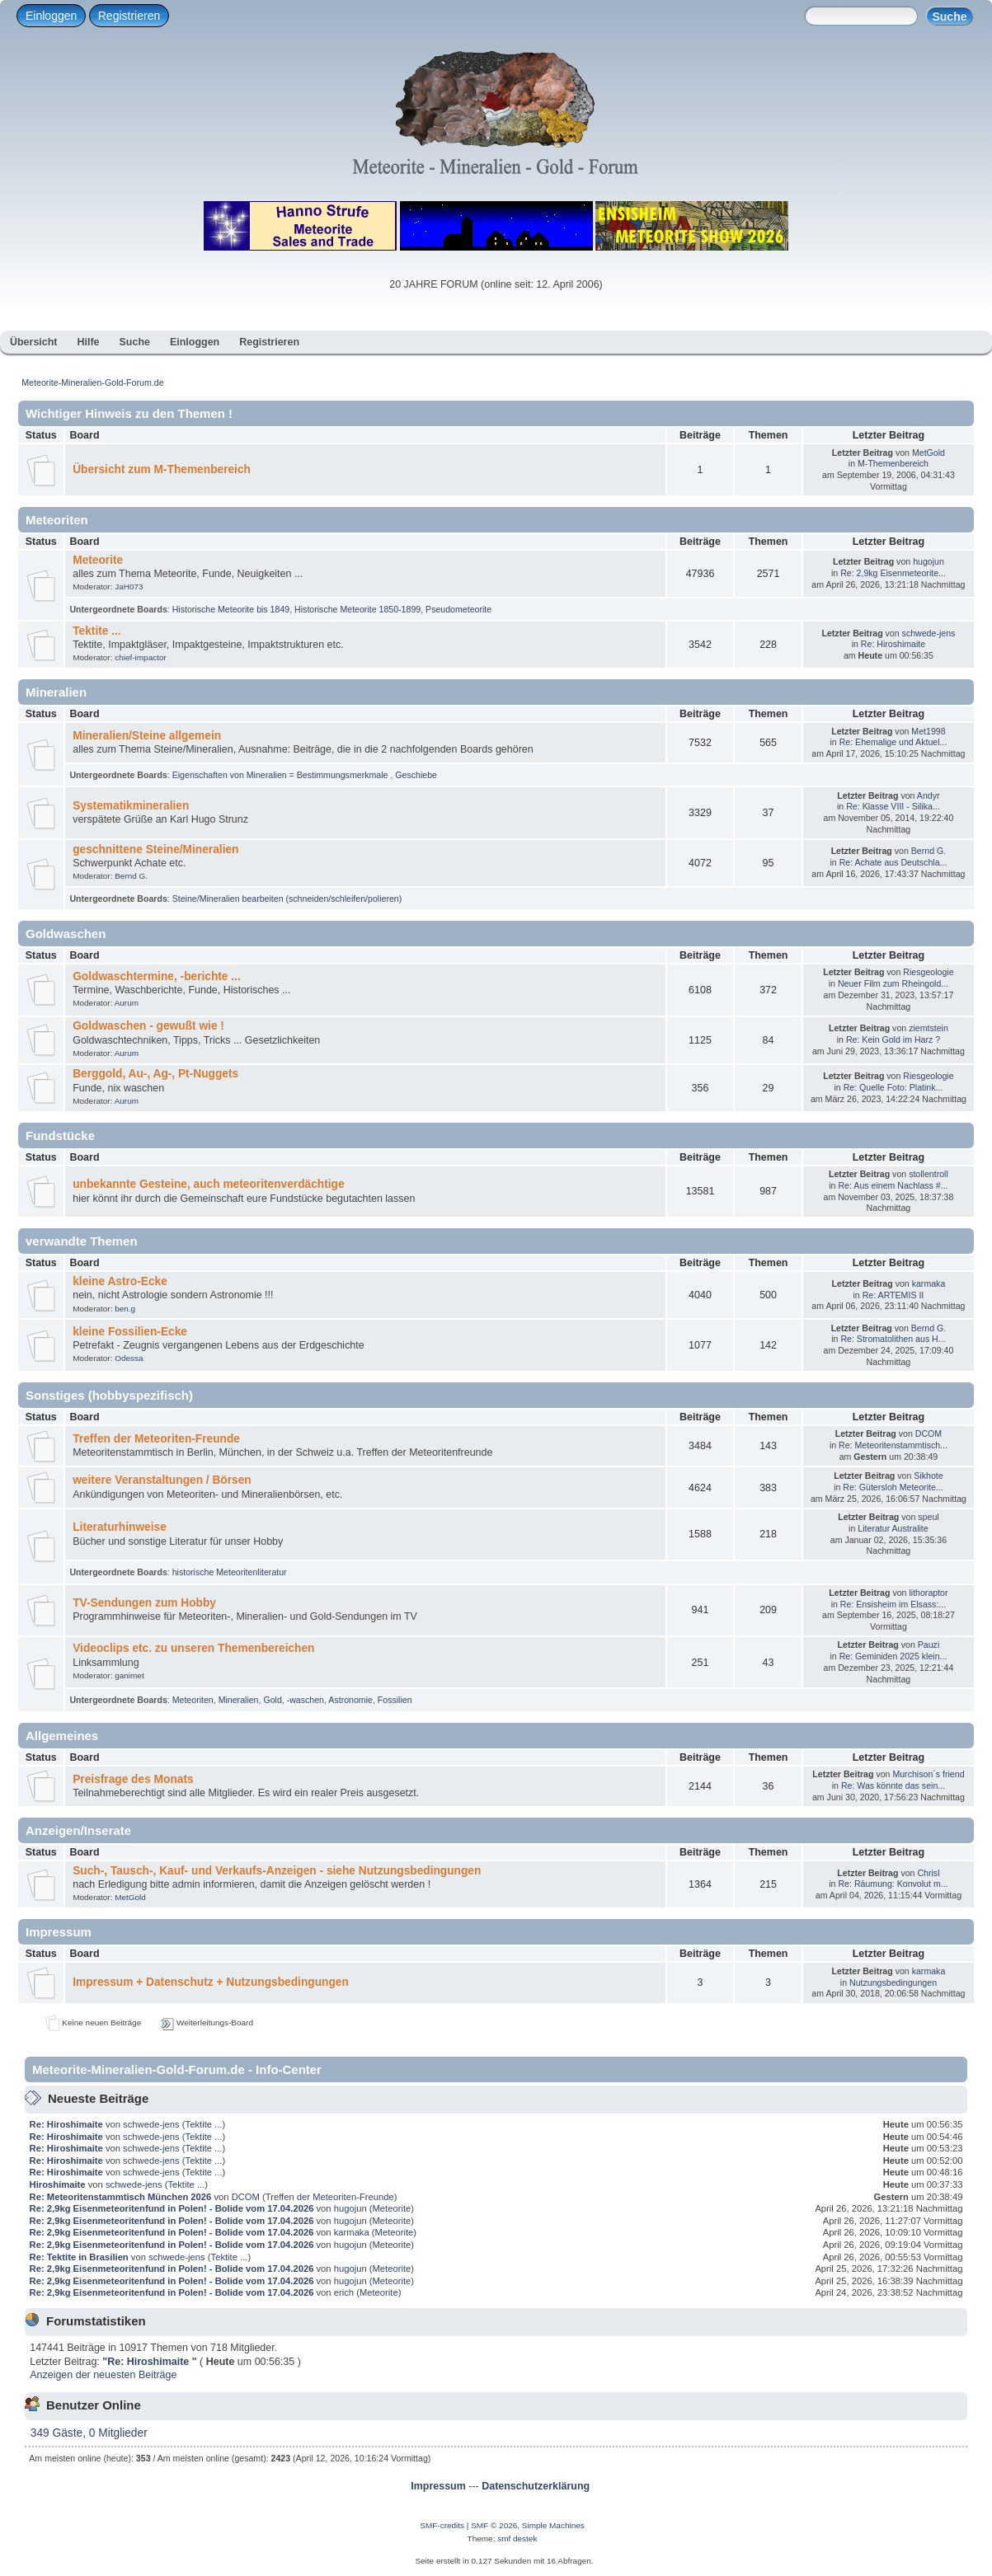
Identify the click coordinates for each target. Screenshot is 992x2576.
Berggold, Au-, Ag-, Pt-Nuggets (155, 1073)
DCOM (928, 1433)
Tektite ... (96, 631)
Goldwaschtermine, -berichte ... (157, 976)
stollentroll (928, 1174)
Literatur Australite (893, 1528)
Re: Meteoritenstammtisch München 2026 (121, 2197)
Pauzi (929, 1644)
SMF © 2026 (494, 2525)
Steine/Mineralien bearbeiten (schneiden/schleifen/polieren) (287, 898)
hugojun (928, 561)
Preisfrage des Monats (133, 1779)
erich (344, 2292)
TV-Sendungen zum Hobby (144, 1603)
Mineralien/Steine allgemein (147, 736)
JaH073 (129, 586)
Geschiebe (416, 775)
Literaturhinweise (120, 1527)
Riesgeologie (928, 972)
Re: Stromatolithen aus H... (892, 1339)
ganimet (129, 1675)
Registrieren (129, 15)
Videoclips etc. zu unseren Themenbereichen (193, 1648)
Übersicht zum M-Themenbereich (162, 469)
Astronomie (350, 1700)
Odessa (129, 1358)
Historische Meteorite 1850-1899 (357, 609)
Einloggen (51, 15)
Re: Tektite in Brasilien (79, 2257)
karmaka (929, 1283)
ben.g (125, 1308)
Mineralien (239, 1700)
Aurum (127, 1002)
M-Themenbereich (893, 463)
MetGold (928, 452)
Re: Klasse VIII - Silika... (893, 806)
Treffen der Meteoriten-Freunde (156, 1439)
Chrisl (928, 1873)
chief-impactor (141, 657)
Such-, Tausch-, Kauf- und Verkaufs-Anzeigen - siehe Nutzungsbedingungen (277, 1871)
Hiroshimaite (59, 2184)
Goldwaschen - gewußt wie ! (148, 1026)
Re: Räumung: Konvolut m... (892, 1884)
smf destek (517, 2538)
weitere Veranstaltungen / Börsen (162, 1480)
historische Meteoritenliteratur (229, 1572)
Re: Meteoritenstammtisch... (893, 1445)
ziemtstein (928, 1028)
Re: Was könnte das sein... (893, 1785)
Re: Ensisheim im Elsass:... (893, 1604)
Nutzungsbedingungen (893, 1982)
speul (928, 1517)
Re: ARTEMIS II (893, 1295)
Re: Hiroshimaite (893, 644)
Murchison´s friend (928, 1774)
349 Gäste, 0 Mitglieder (89, 2433)
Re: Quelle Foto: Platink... (893, 1087)
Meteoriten (193, 1700)
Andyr (928, 795)
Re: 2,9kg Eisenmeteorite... (893, 573)
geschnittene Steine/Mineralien (155, 849)
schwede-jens (929, 633)
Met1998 (928, 731)
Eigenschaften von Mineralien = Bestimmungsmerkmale (281, 775)
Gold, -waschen (293, 1700)
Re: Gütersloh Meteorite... (893, 1487)
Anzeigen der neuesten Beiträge (103, 2375)
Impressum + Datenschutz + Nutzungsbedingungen (211, 1982)
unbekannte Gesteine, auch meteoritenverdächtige (208, 1184)
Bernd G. (131, 875)
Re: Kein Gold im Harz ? (893, 1039)
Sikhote (928, 1475)
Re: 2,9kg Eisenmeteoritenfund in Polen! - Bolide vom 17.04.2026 (172, 2208)
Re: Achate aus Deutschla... (893, 862)
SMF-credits (442, 2525)
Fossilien (395, 1700)
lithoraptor (928, 1593)
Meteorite (98, 560)
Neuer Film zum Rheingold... (893, 983)
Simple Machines (553, 2525)
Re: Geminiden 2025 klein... (893, 1656)
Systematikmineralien (131, 806)
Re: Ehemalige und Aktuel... (893, 742)
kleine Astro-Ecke (120, 1281)
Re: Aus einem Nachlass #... (892, 1185)
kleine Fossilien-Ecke (130, 1332)
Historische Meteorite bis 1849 (231, 609)
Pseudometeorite (458, 609)
